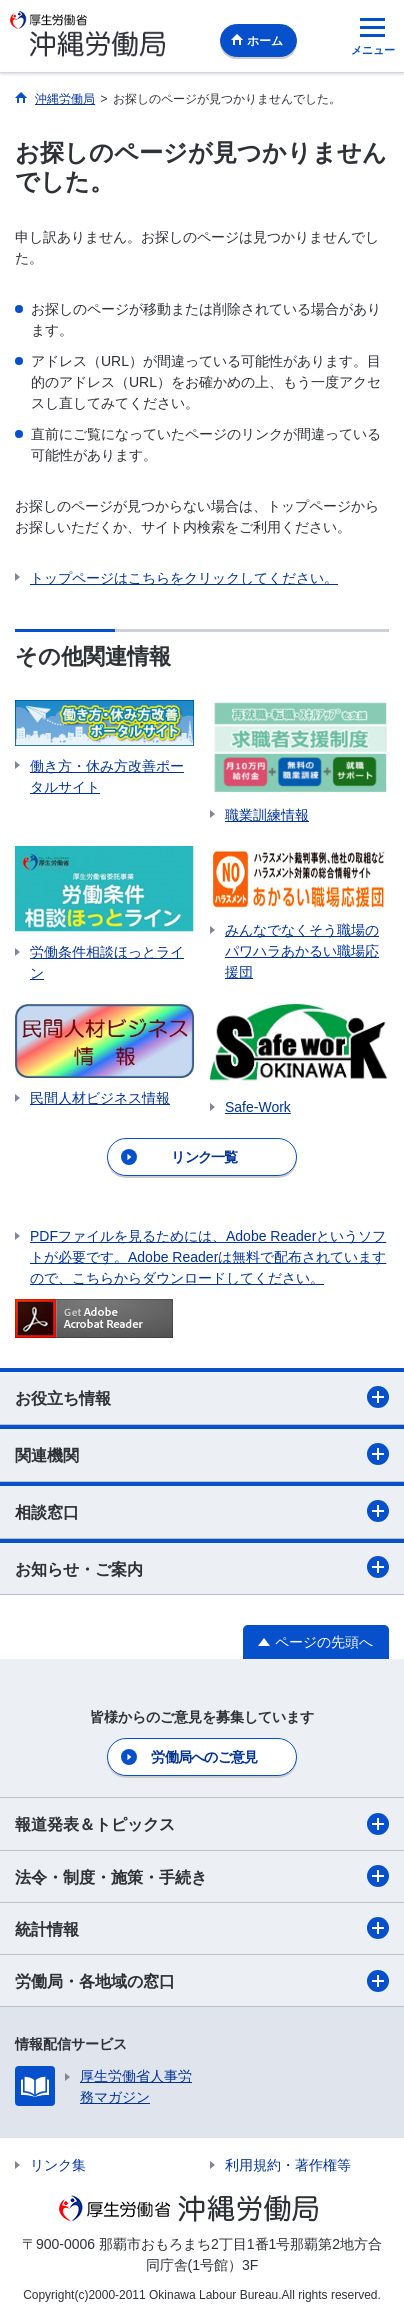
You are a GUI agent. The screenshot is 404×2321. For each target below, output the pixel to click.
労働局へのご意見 (204, 1757)
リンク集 (58, 2165)
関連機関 (202, 1454)
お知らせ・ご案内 (202, 1567)
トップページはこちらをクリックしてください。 (184, 578)
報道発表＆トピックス (202, 1824)
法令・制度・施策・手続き (202, 1876)
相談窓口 (202, 1511)
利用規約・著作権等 (288, 2165)
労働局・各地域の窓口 (202, 1981)
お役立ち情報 (202, 1397)
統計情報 (202, 1928)
